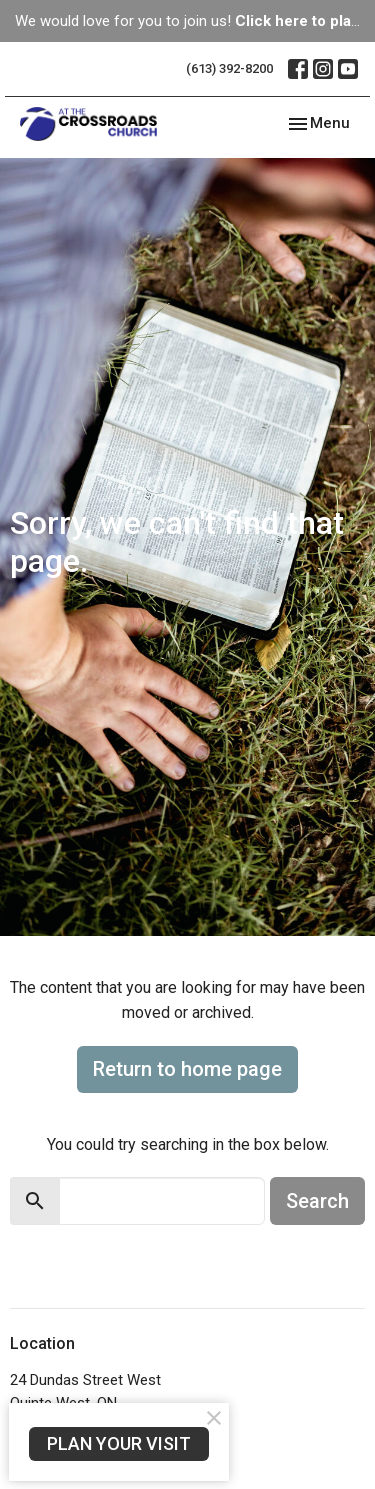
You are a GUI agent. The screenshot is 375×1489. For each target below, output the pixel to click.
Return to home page (187, 1069)
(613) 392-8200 (229, 68)
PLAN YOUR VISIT (119, 1443)
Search (317, 1201)
